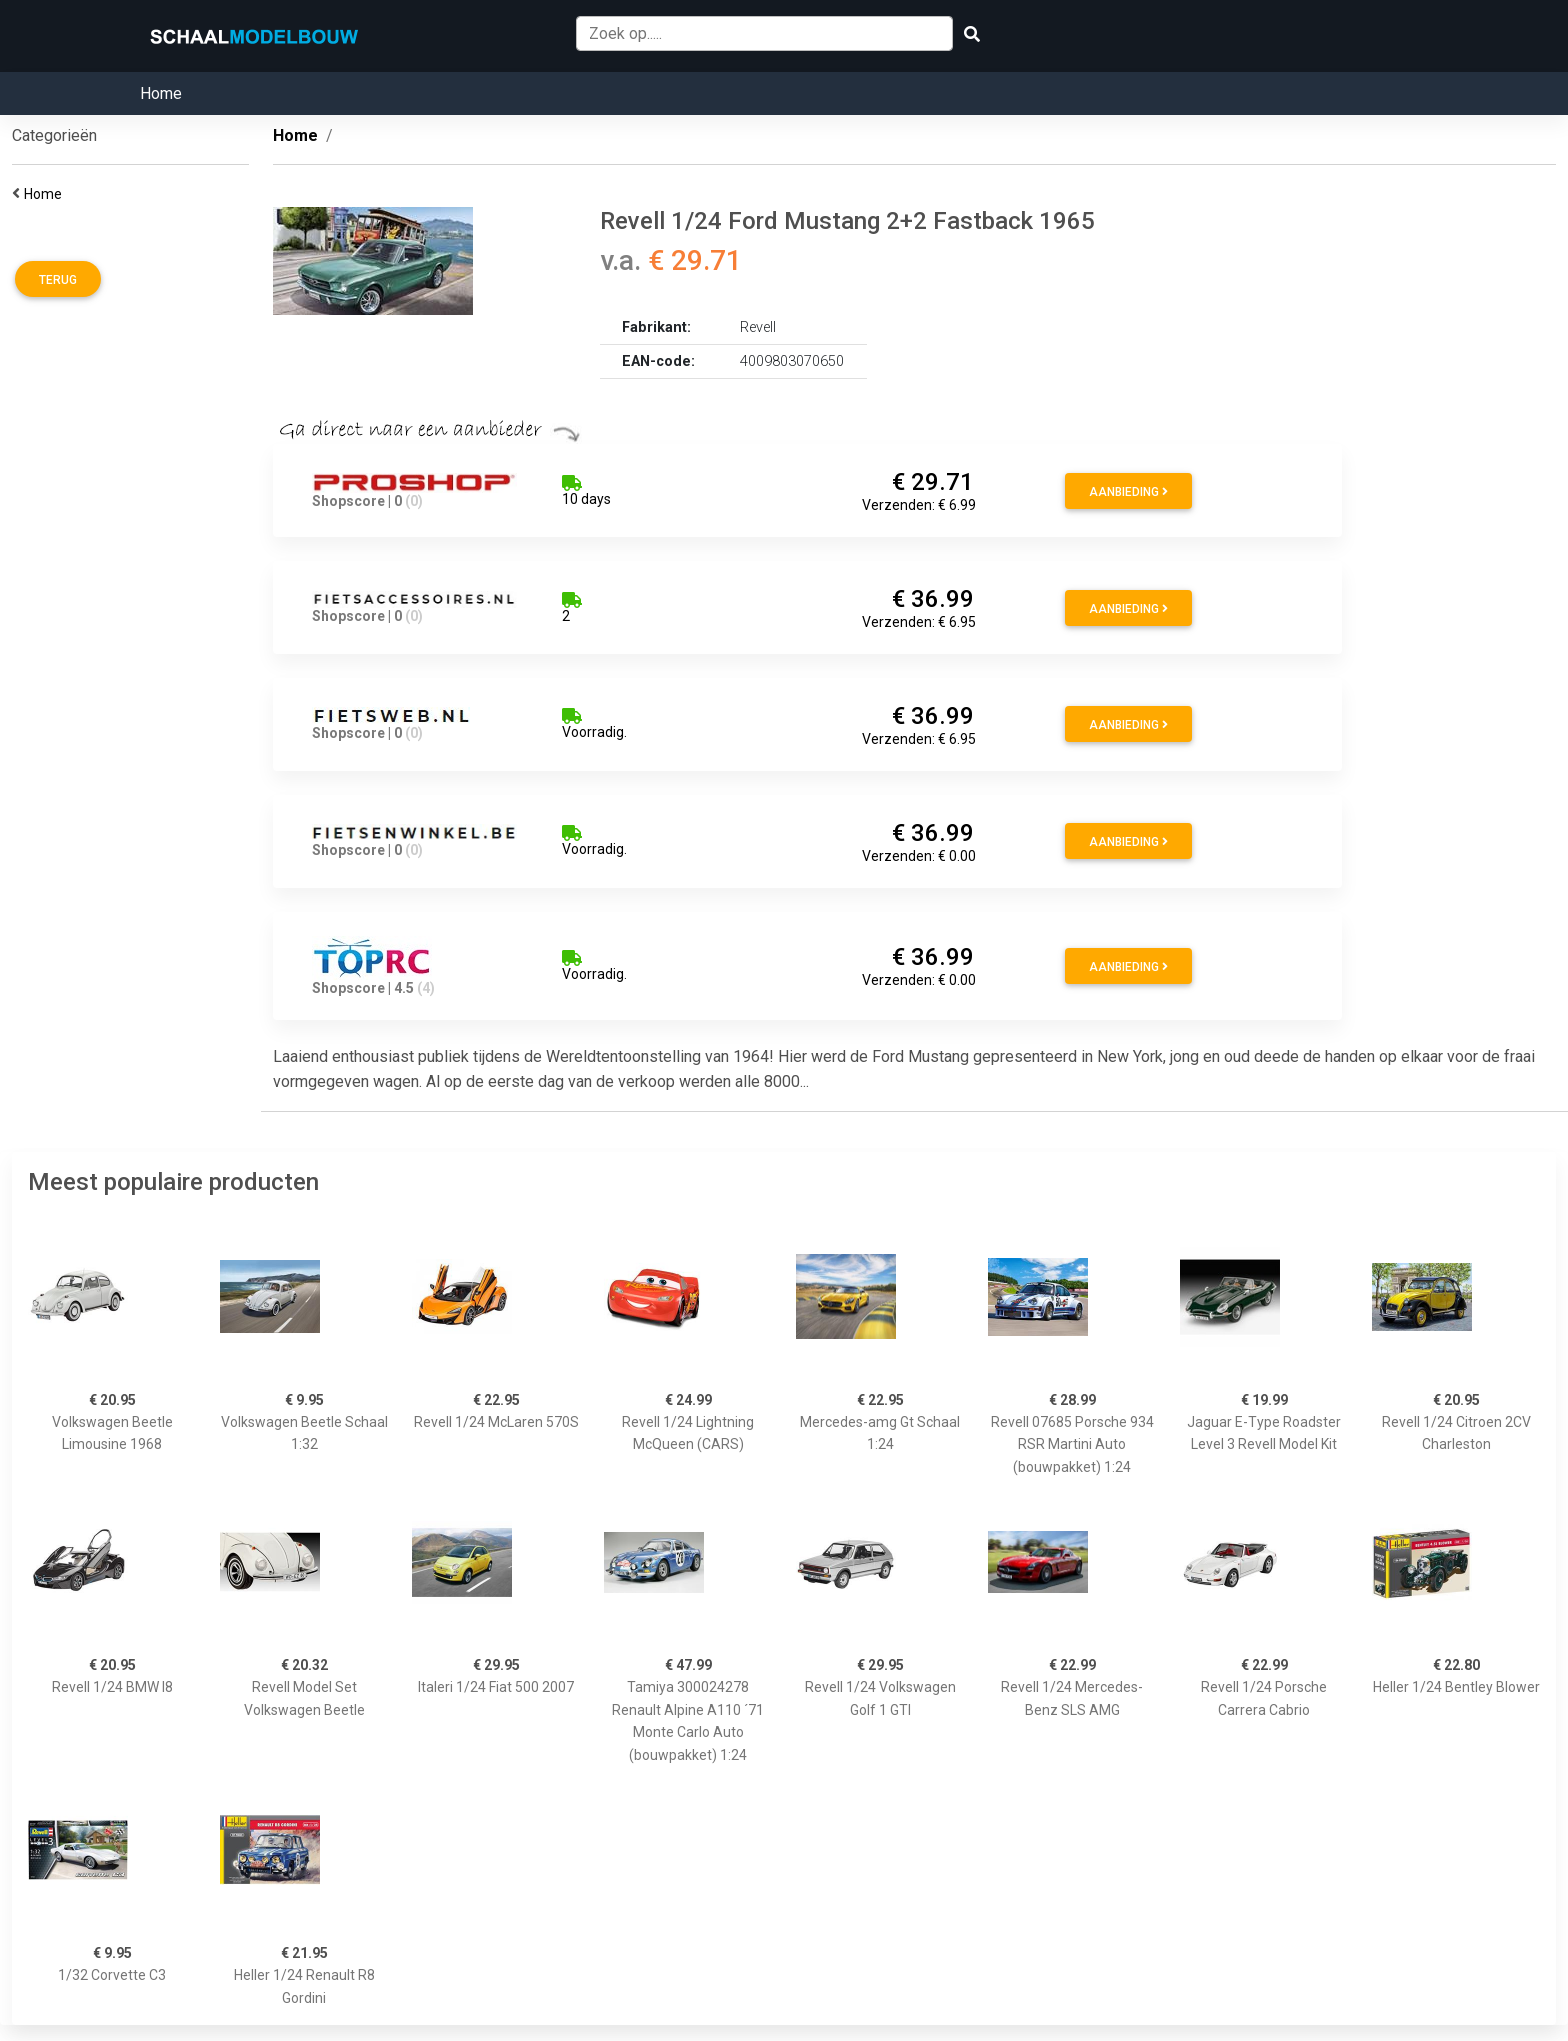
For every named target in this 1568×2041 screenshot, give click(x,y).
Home (161, 93)
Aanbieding (1128, 492)
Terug (58, 280)
